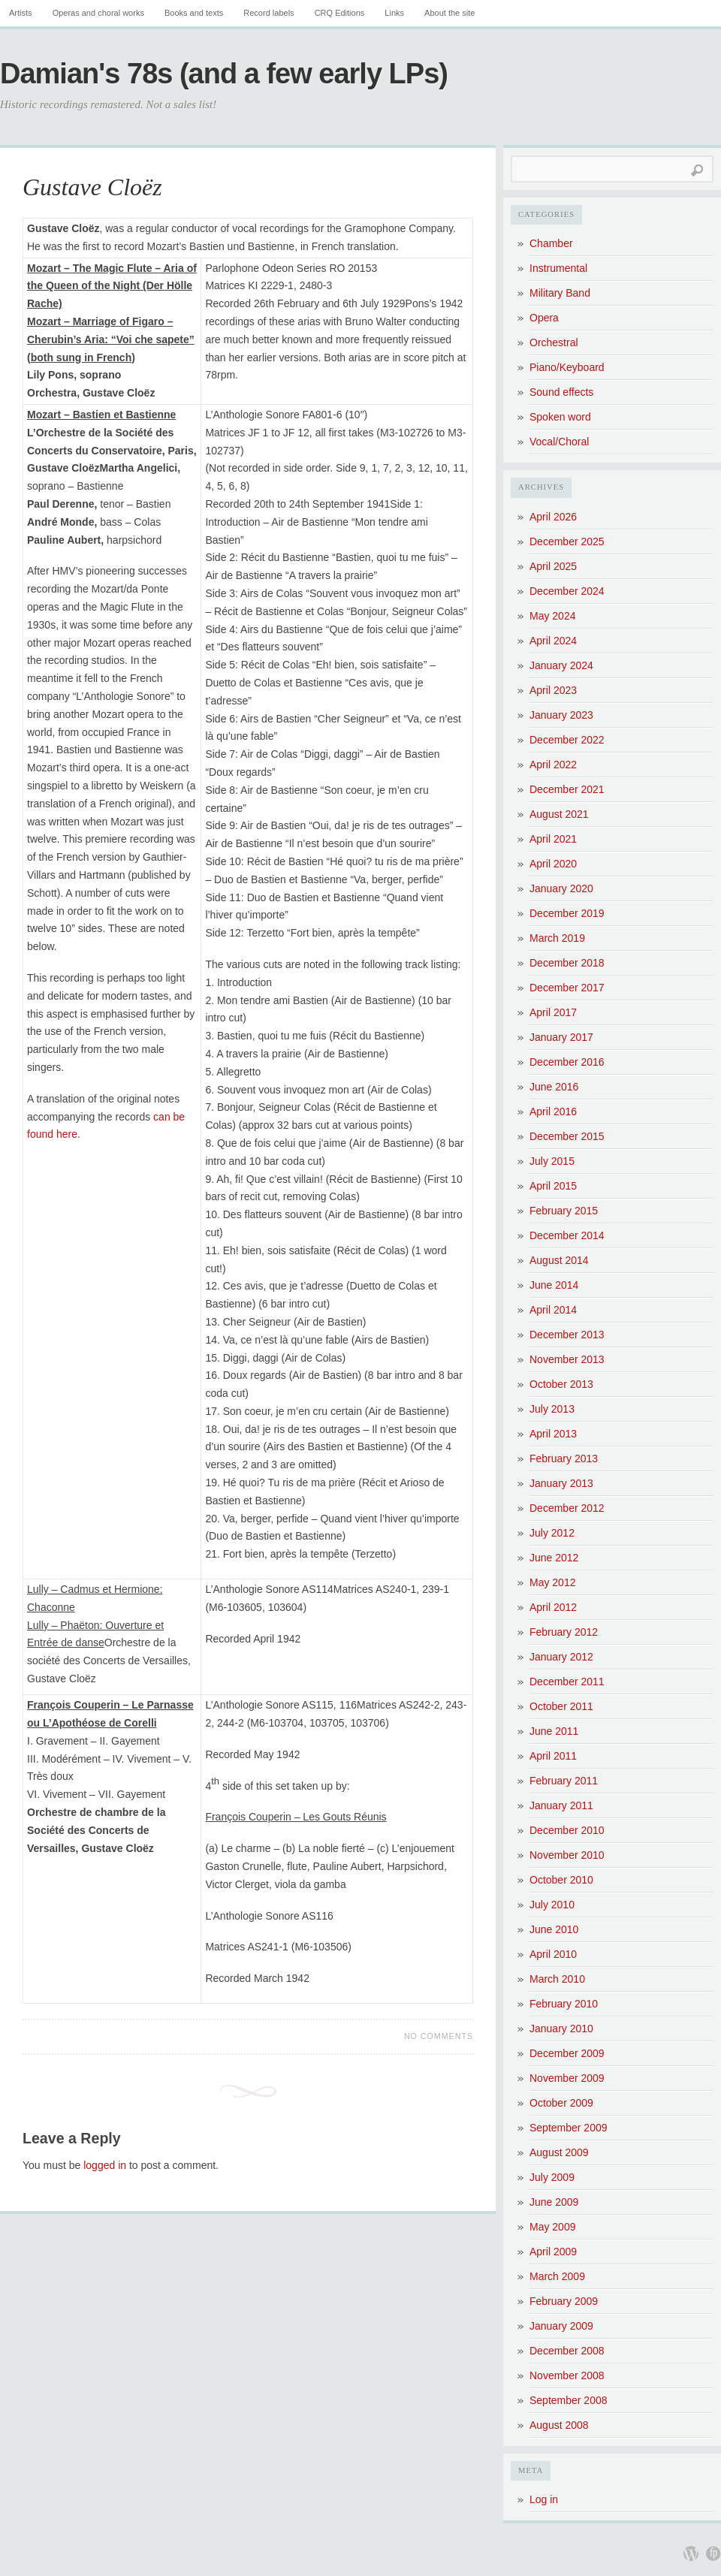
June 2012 (553, 1558)
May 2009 (552, 2227)
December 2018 (567, 963)
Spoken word (560, 417)
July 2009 (552, 2177)
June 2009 (553, 2202)
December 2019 (567, 913)
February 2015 (563, 1211)
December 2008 (567, 2351)
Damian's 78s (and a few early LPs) (224, 73)
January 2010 (561, 2028)
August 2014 (559, 1260)
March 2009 (557, 2276)
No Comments (438, 2036)
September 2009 (568, 2128)
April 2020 (553, 864)
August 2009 (559, 2152)
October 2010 (561, 1880)
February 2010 (563, 2004)
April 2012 (553, 1607)
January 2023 (561, 715)
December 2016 (567, 1062)
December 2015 (567, 1136)
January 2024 (561, 665)
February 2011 (563, 1781)
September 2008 (568, 2400)
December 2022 (567, 740)
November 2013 (567, 1359)
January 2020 (561, 888)
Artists (20, 12)
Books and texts (193, 12)
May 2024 (552, 616)
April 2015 (553, 1186)
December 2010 (567, 1830)
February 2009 (563, 2301)
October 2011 (561, 1706)
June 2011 (553, 1731)
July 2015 (552, 1161)
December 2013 (567, 1335)
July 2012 (552, 1533)
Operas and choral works (98, 12)
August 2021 (559, 814)
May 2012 (552, 1582)
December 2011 (567, 1682)
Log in (543, 2499)
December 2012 (567, 1508)
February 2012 (563, 1632)
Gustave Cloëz (92, 187)
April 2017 (553, 1012)
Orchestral (553, 342)
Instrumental (558, 268)
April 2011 (553, 1756)
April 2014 (553, 1310)
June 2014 (553, 1285)
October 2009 (561, 2103)
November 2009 (567, 2078)
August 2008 (559, 2425)
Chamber (551, 243)
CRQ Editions (340, 12)
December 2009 (567, 2053)
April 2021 (553, 839)
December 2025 (567, 541)
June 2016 (553, 1087)
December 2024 (567, 591)
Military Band (559, 293)
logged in (104, 2165)
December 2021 (567, 789)
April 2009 (553, 2252)
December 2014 (567, 1235)
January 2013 (561, 1483)
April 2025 (553, 566)
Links (394, 12)
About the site (449, 12)
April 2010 (553, 1954)
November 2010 (567, 1855)
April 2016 (553, 1112)
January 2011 (561, 1805)
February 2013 (563, 1458)
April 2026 (553, 517)
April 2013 (553, 1434)
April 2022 (553, 765)
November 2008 (567, 2375)
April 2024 (553, 641)
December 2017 (567, 988)
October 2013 (561, 1384)
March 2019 (557, 938)
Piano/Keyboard (567, 367)
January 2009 (561, 2326)
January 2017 (561, 1037)
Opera (544, 318)
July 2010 (552, 1905)
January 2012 (561, 1657)
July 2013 (552, 1409)
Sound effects (561, 392)
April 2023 (553, 690)
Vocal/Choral (559, 442)
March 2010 (557, 1979)
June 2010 (553, 1929)
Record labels (268, 12)
